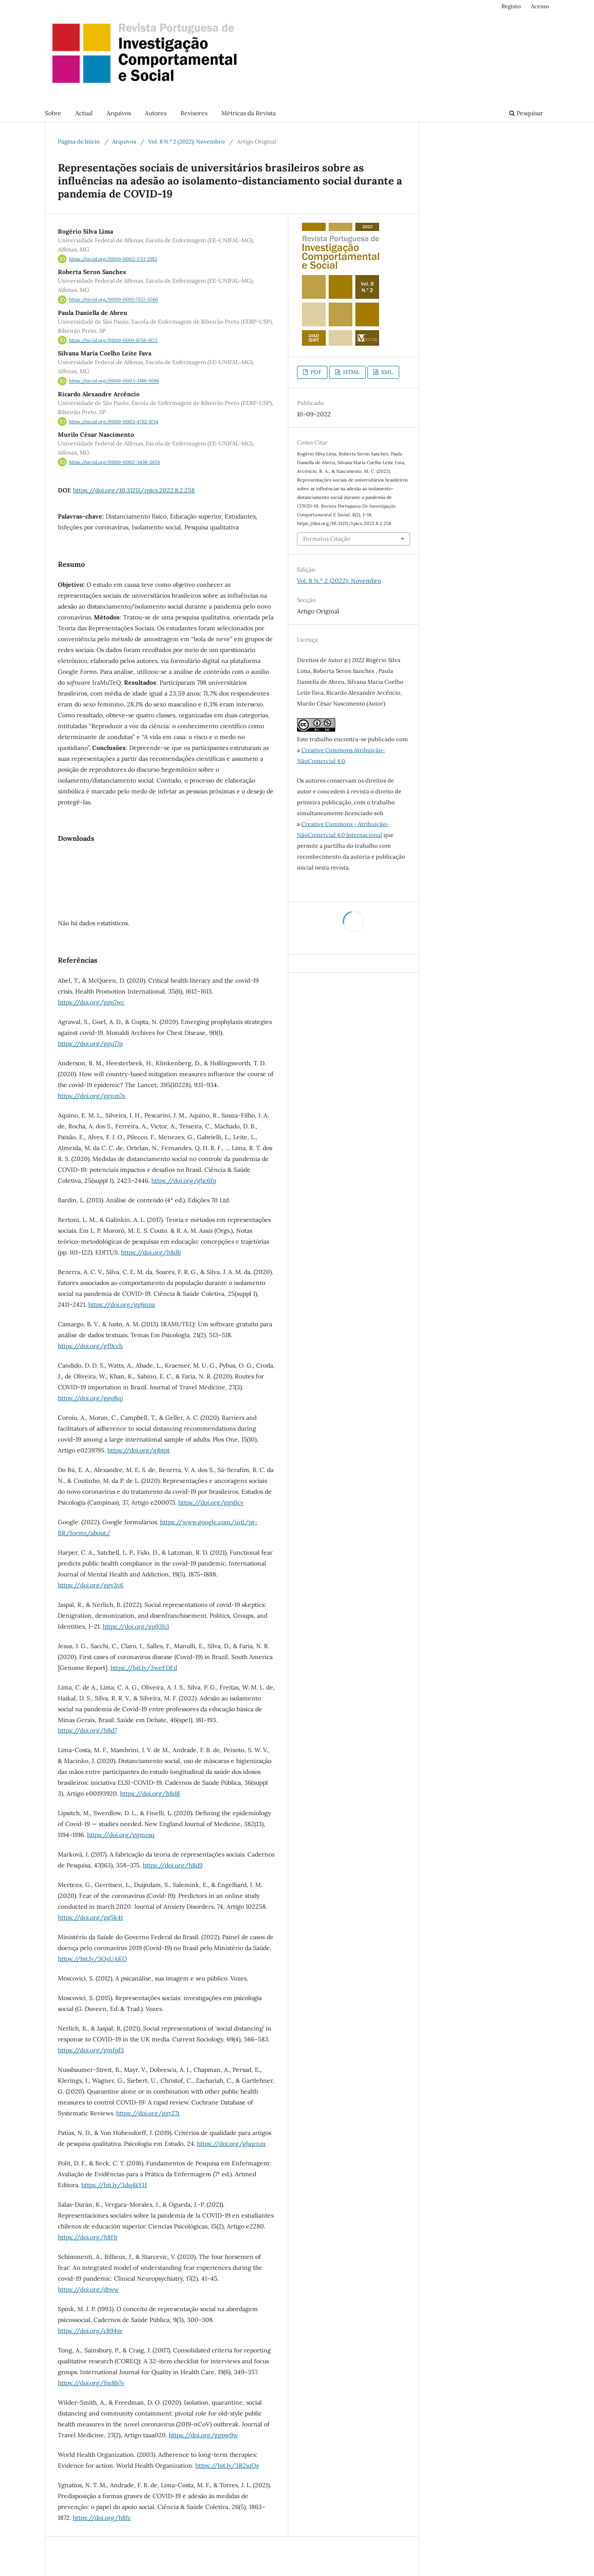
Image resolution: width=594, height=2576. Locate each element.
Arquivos (119, 113)
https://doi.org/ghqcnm (231, 2144)
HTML (351, 372)
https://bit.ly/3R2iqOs (227, 2465)
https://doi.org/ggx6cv (211, 1502)
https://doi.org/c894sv (90, 2331)
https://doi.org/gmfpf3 (91, 2050)
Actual (84, 113)
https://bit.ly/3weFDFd (143, 1668)
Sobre (53, 113)
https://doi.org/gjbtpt (138, 1450)
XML (386, 372)
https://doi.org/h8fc (102, 2518)
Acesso (540, 6)
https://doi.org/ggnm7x (91, 1096)
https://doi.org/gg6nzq (121, 1304)
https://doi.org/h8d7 (87, 1730)
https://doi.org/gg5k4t (90, 1917)
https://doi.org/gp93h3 (136, 1626)
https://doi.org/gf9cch (90, 1346)
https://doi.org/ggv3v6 (90, 1585)
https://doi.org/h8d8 (150, 1793)
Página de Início (79, 141)
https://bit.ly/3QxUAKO (92, 1959)
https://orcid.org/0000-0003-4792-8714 (113, 421)
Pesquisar (526, 113)
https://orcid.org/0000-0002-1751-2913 (113, 259)
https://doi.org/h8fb (87, 2237)
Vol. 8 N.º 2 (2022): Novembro (186, 141)
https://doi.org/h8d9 (173, 1865)
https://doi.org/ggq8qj (90, 1398)
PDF (315, 372)
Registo (511, 6)
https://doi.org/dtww (88, 2289)
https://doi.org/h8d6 (151, 1252)
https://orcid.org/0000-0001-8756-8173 (113, 340)
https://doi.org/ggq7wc (91, 1002)
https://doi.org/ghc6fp (183, 1180)
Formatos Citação (326, 538)
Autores (156, 113)
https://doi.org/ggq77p (90, 1043)
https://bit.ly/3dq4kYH (114, 2185)
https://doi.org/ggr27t (148, 2113)
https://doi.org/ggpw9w (203, 2435)
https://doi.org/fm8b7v (91, 2383)
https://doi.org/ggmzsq (120, 1835)
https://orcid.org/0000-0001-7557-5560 (113, 300)
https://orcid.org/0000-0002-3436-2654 (114, 462)
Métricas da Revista (248, 113)
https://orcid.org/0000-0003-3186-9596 (114, 381)
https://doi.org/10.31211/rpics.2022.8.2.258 (134, 490)
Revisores (193, 113)
